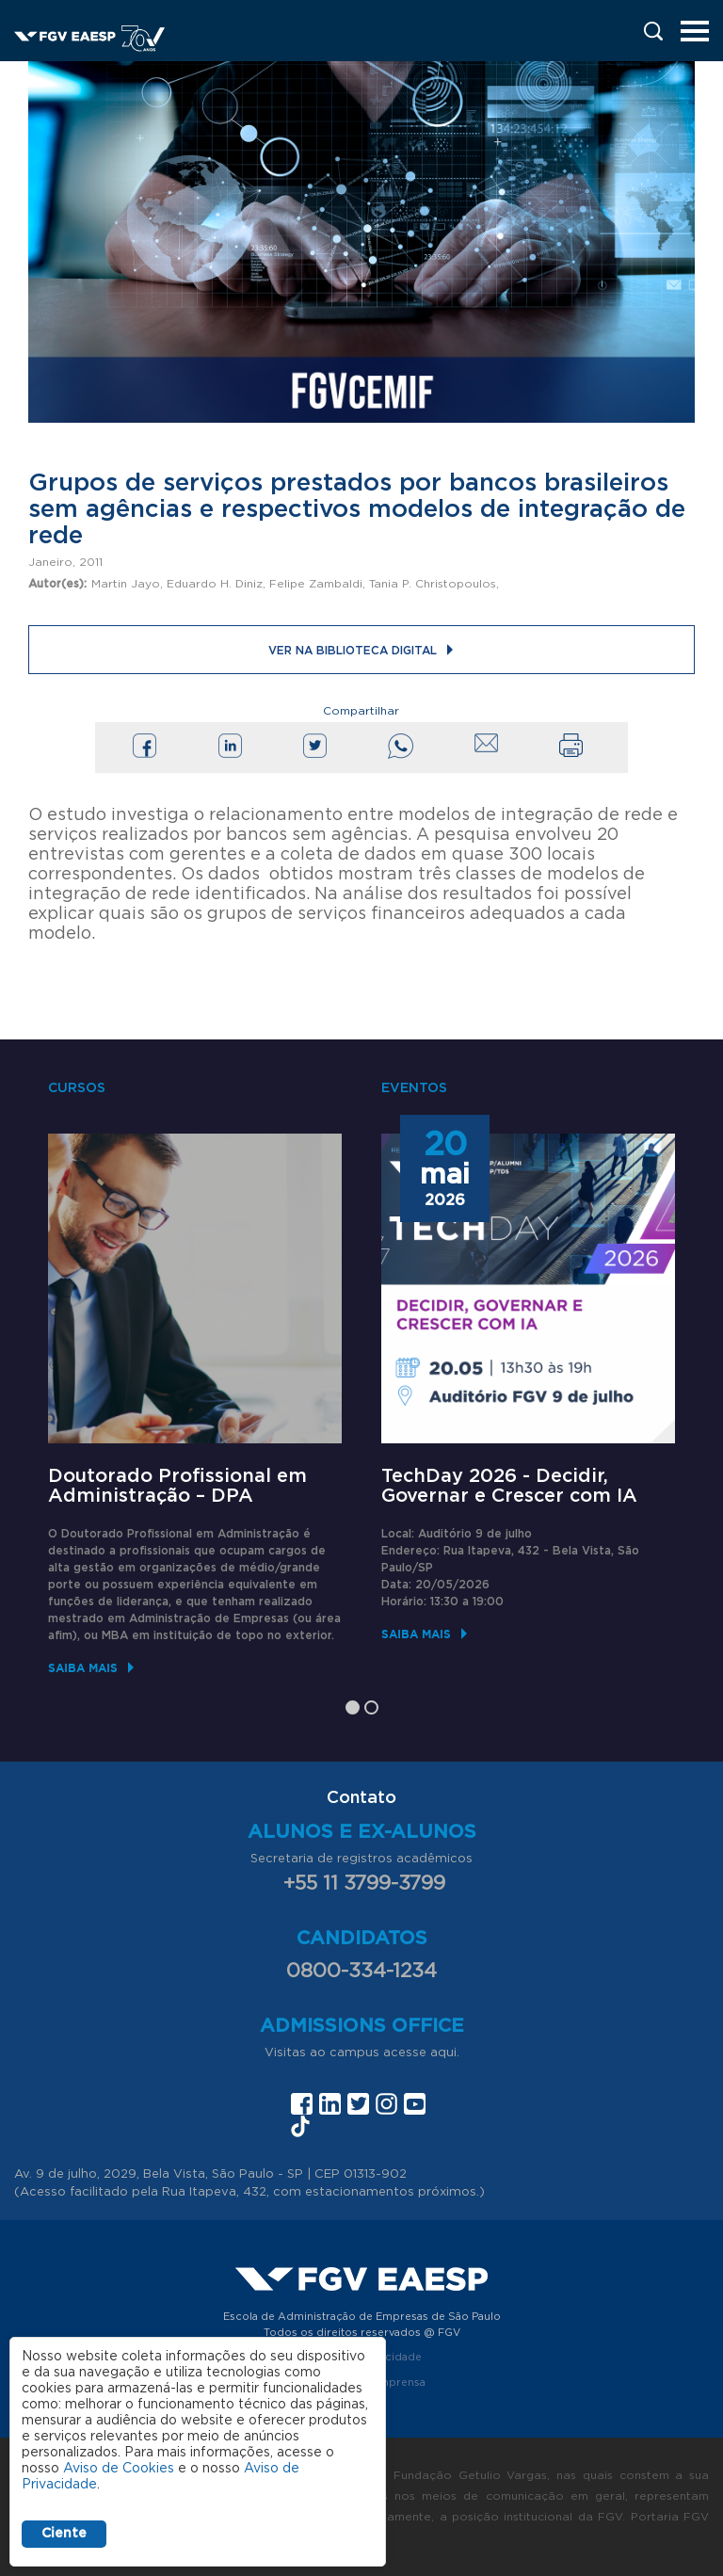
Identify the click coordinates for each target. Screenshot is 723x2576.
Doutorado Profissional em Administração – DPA (177, 1486)
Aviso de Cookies (118, 2468)
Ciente (64, 2533)
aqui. (444, 2053)
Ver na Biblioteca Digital (352, 650)
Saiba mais (83, 1668)
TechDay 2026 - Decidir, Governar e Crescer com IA (509, 1486)
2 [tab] (371, 1707)
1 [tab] (352, 1707)
